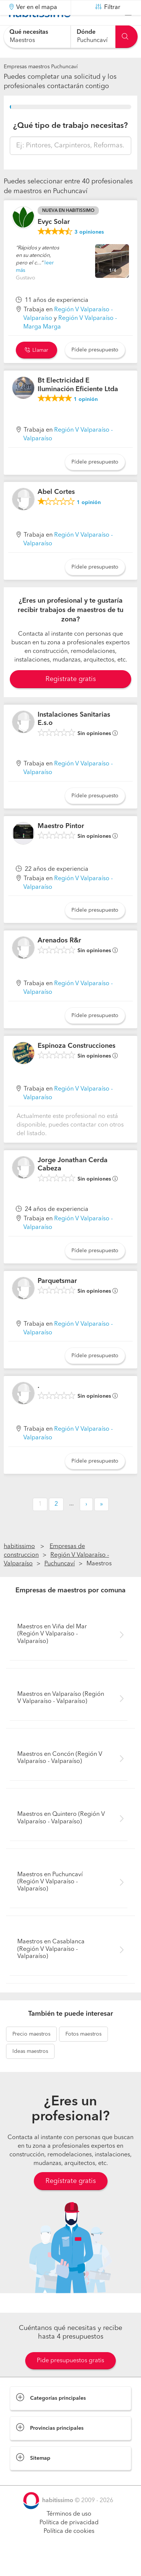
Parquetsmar (57, 1299)
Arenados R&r (59, 959)
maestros (31, 2052)
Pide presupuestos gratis (70, 2379)
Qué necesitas (28, 32)
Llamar (36, 369)
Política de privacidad (69, 2541)
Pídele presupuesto (94, 368)
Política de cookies (69, 2550)
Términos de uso (69, 2533)
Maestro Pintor (61, 845)
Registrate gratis (70, 698)
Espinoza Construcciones (76, 1064)
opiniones (89, 251)
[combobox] (37, 36)
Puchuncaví (59, 1583)
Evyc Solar (54, 240)
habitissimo (19, 1565)
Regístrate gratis (70, 2199)
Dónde (86, 32)
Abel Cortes (56, 510)
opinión (86, 418)
